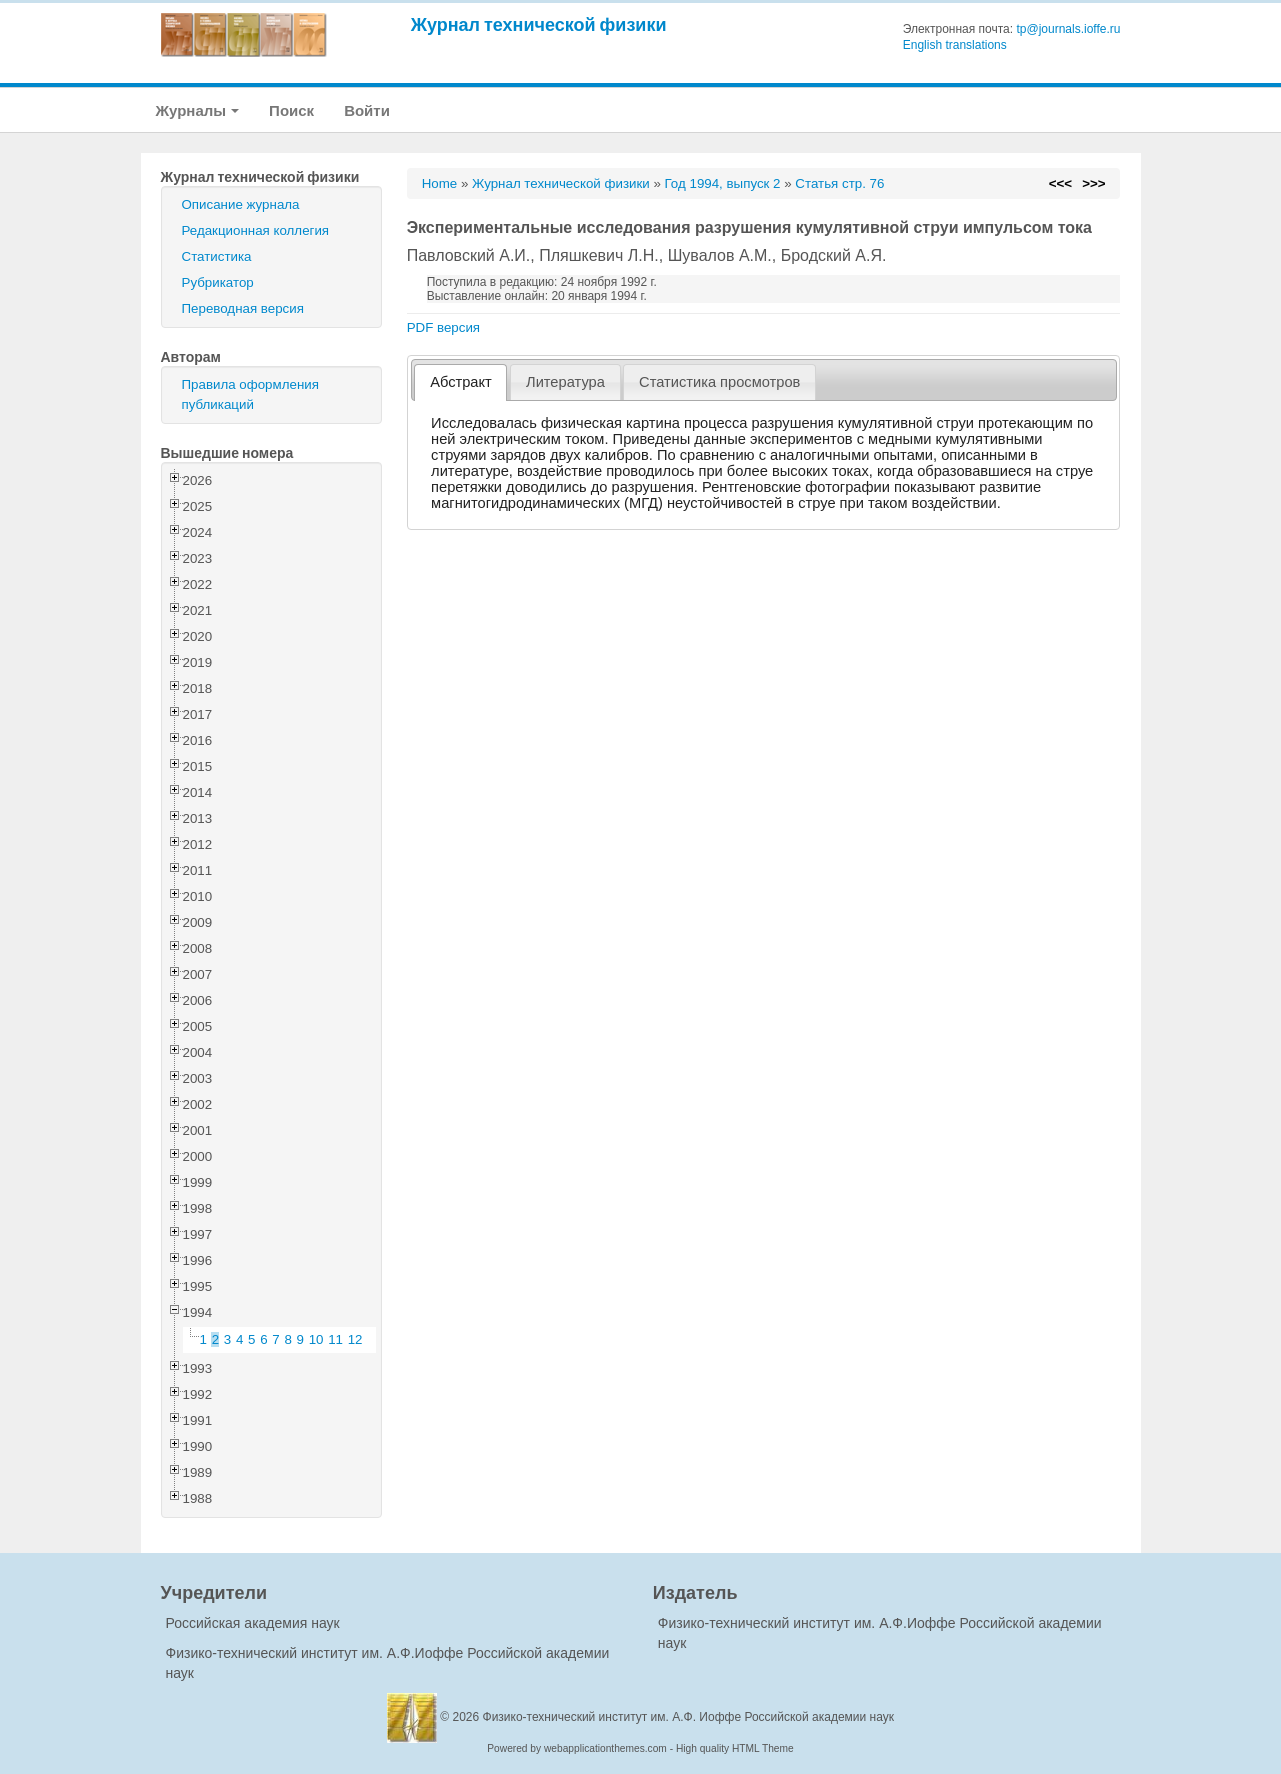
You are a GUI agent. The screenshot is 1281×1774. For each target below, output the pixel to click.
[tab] (460, 382)
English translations (955, 45)
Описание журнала (241, 204)
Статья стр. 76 (839, 183)
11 (335, 1339)
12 (355, 1339)
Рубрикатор (218, 282)
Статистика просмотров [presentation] (719, 382)
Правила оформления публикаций (250, 394)
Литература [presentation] (565, 382)
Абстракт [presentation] (461, 382)
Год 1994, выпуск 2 (723, 183)
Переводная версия (243, 308)
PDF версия (443, 327)
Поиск (291, 110)
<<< (1060, 183)
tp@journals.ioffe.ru (1068, 29)
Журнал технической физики (539, 24)
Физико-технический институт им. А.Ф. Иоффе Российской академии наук (689, 1717)
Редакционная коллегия (256, 230)
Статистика (217, 256)
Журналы (198, 110)
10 (316, 1339)
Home (440, 183)
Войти (367, 110)
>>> (1093, 183)
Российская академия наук (253, 1623)
